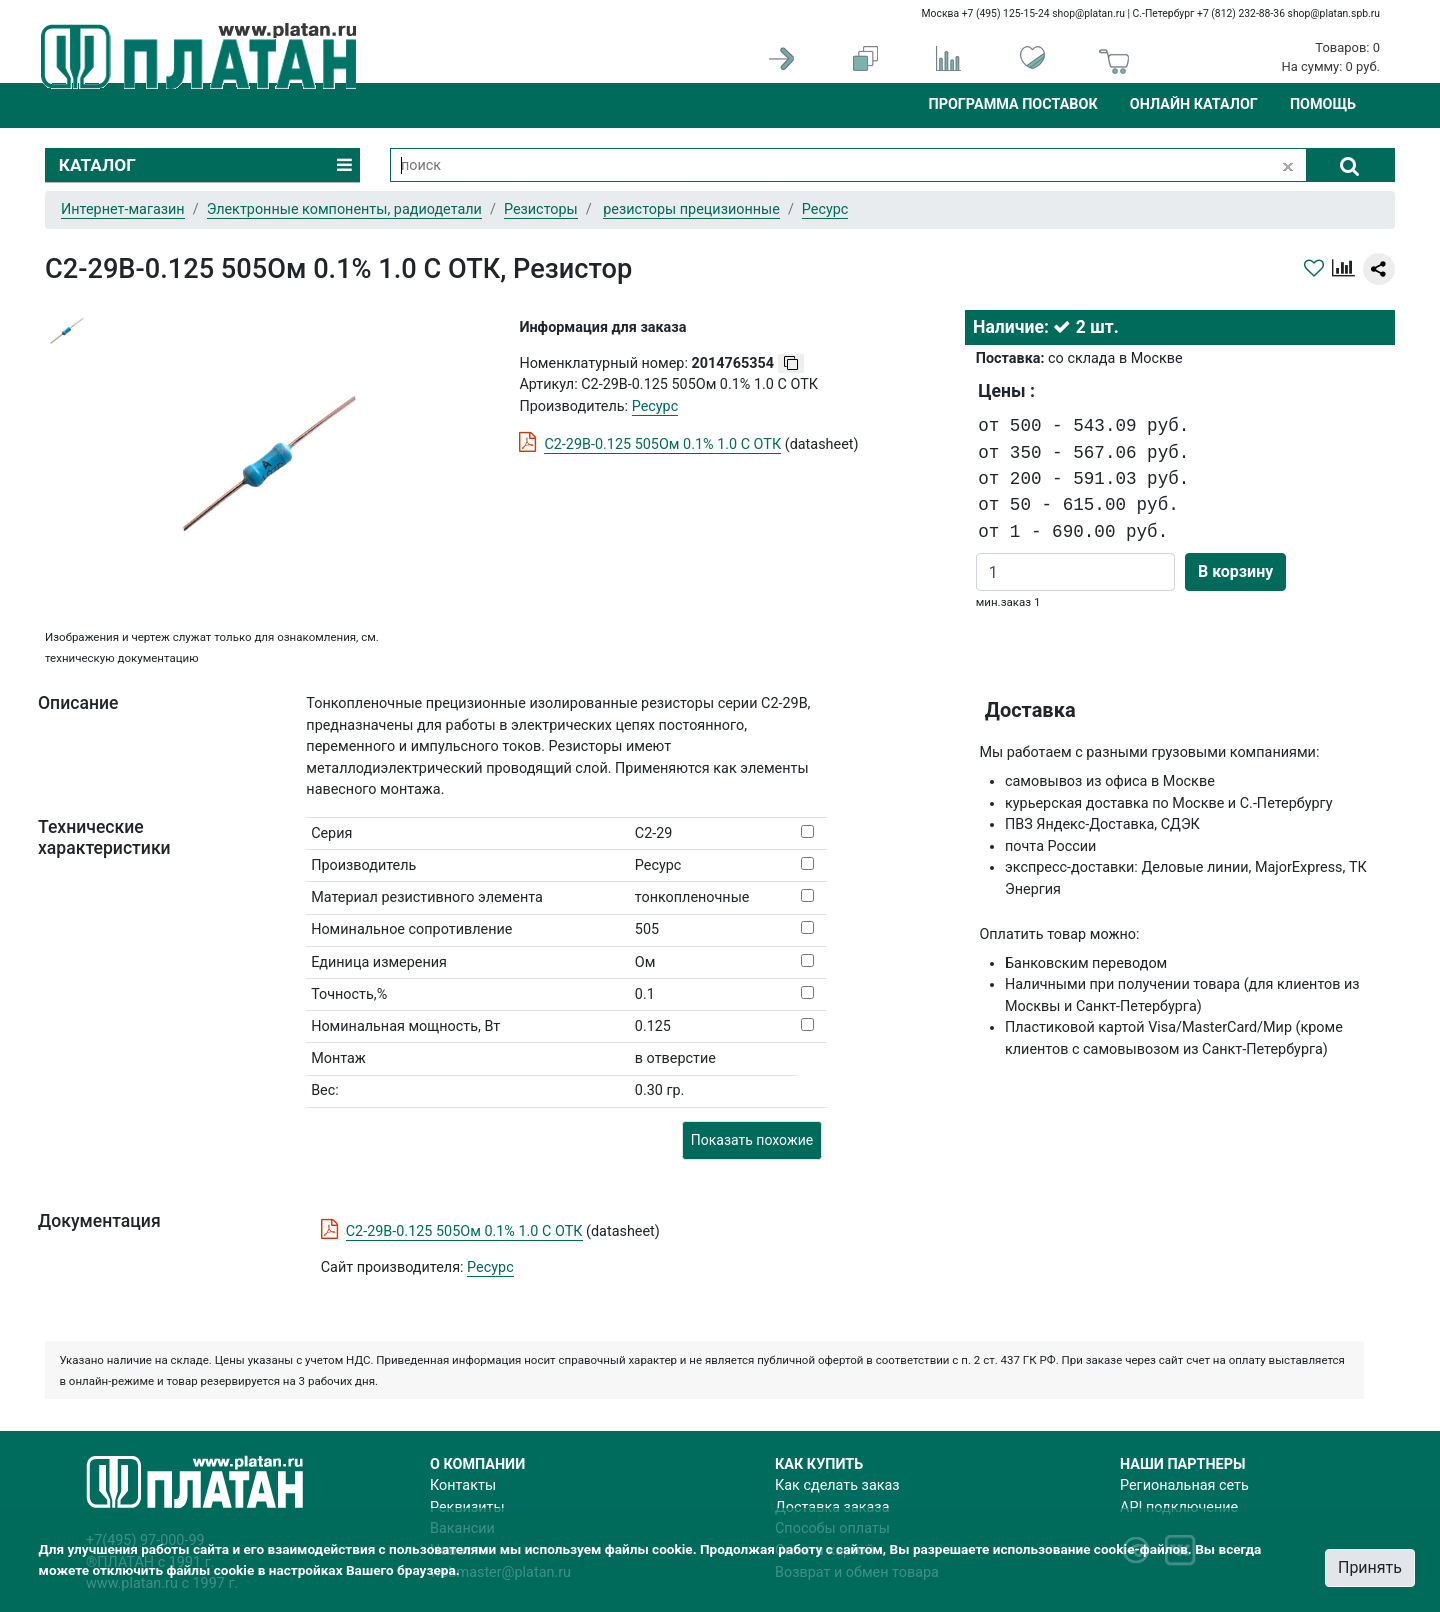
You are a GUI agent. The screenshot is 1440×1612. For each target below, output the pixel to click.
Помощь (1323, 104)
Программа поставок (1012, 104)
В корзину (1235, 571)
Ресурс (490, 1267)
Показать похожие (752, 1140)
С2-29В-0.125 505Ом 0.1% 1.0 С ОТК (662, 444)
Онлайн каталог (1194, 104)
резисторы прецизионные (691, 209)
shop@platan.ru (1088, 13)
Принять (1370, 1567)
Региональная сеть (1184, 1485)
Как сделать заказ (837, 1485)
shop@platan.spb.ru (1334, 13)
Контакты (463, 1485)
